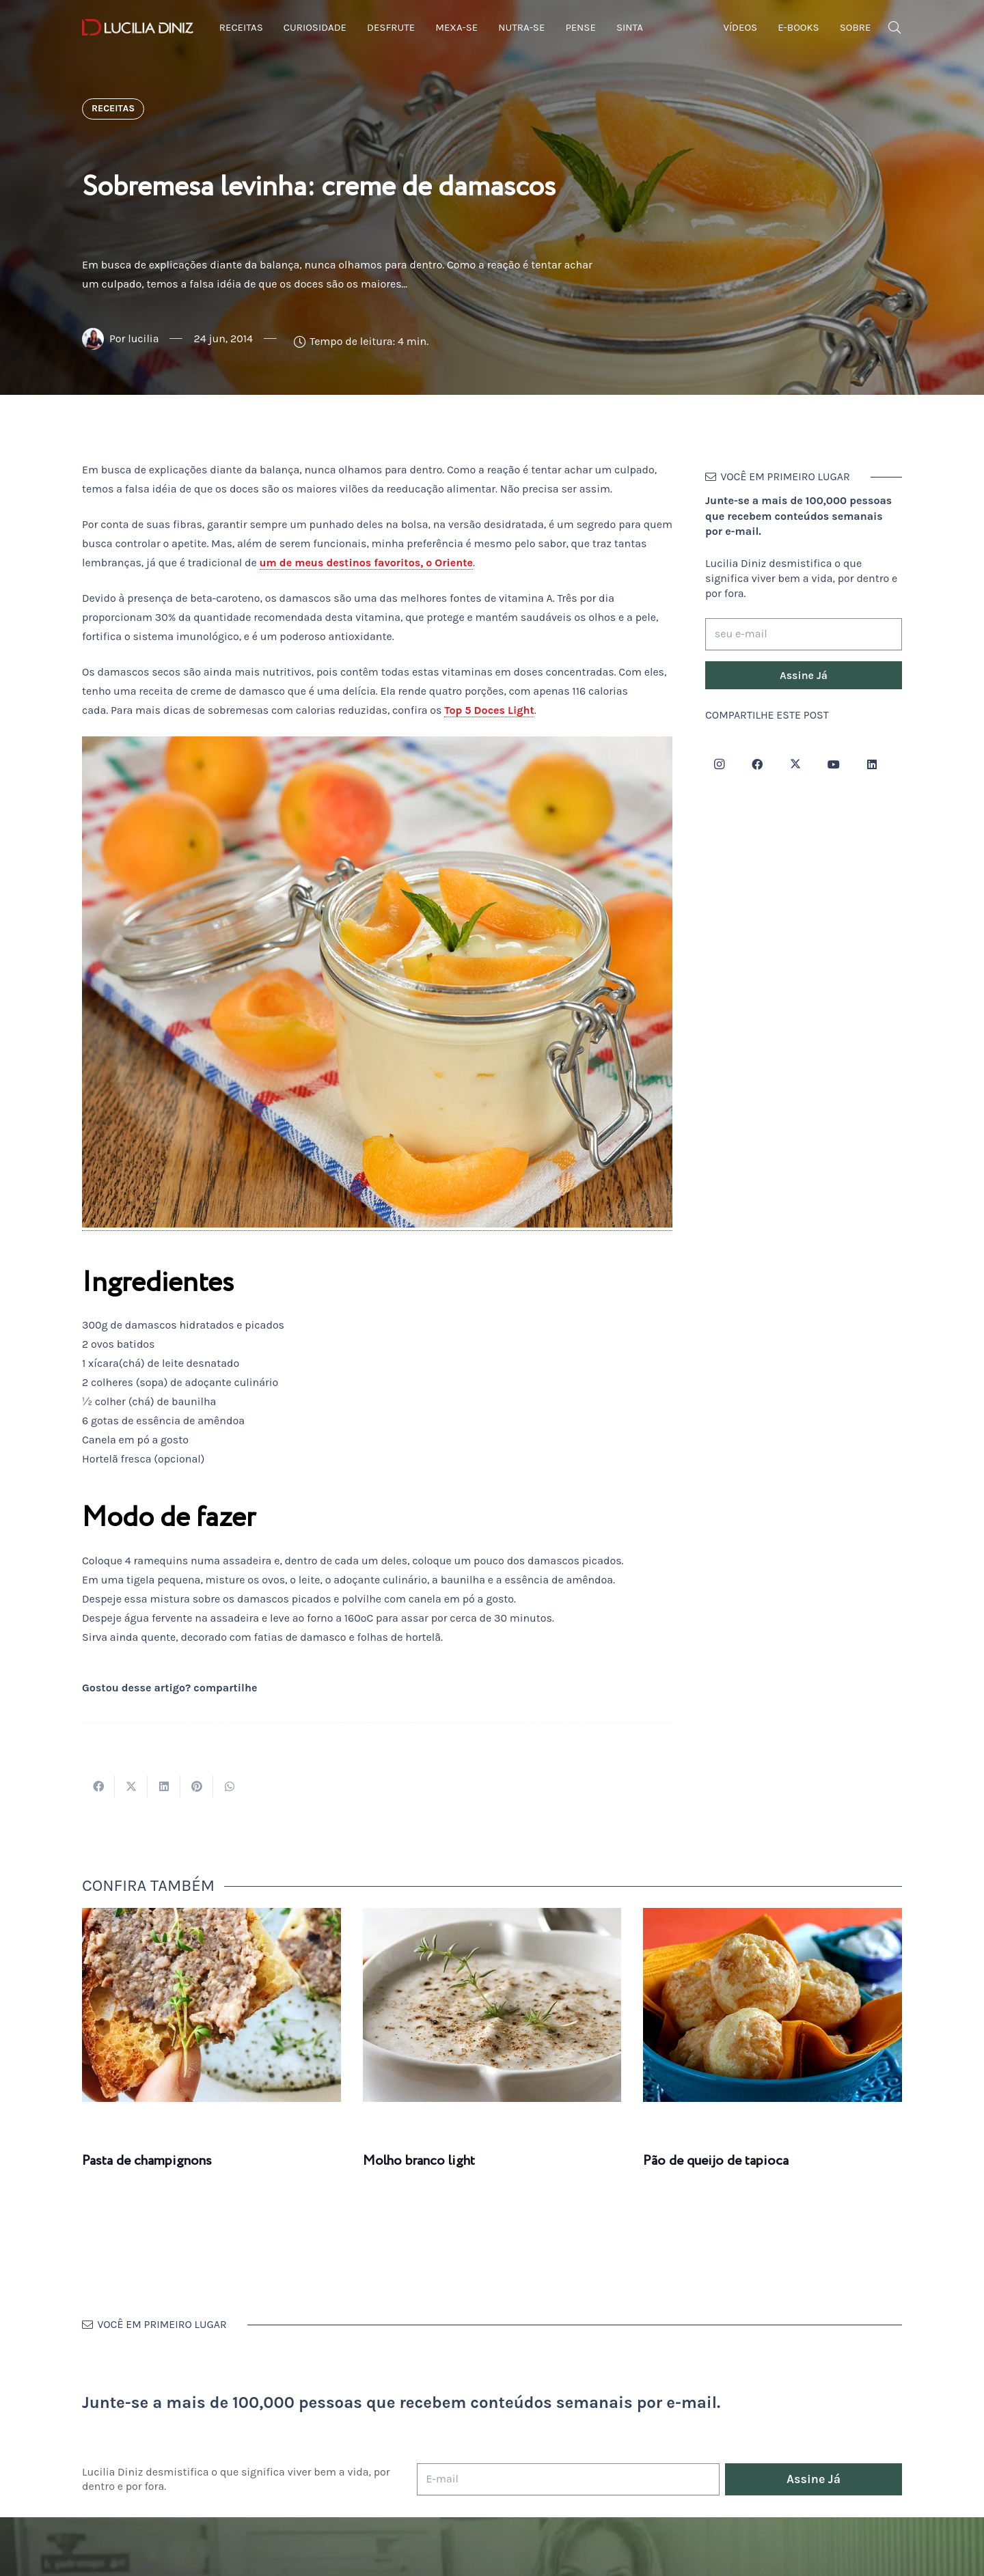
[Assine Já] (803, 675)
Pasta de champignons (147, 2161)
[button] (894, 27)
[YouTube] (833, 764)
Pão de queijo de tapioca (716, 2161)
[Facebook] (757, 764)
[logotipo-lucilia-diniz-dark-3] (137, 27)
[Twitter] (795, 764)
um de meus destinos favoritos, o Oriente (366, 562)
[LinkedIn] (872, 764)
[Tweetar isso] (131, 1786)
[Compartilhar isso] (98, 1786)
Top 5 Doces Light (489, 710)
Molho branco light (419, 2161)
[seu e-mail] (803, 634)
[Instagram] (719, 764)
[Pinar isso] (196, 1786)
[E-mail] (568, 2479)
